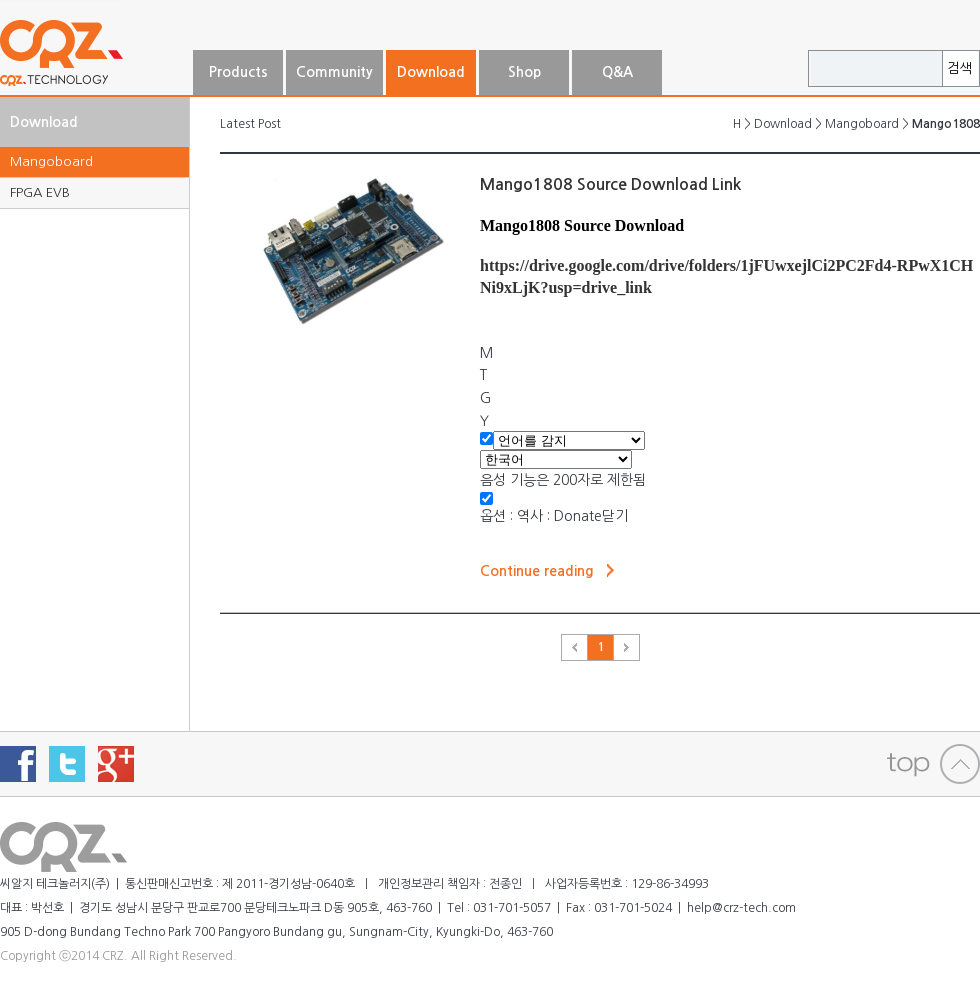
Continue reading (537, 571)
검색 (960, 68)
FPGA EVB (40, 192)
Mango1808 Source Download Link (610, 184)
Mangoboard (51, 161)
